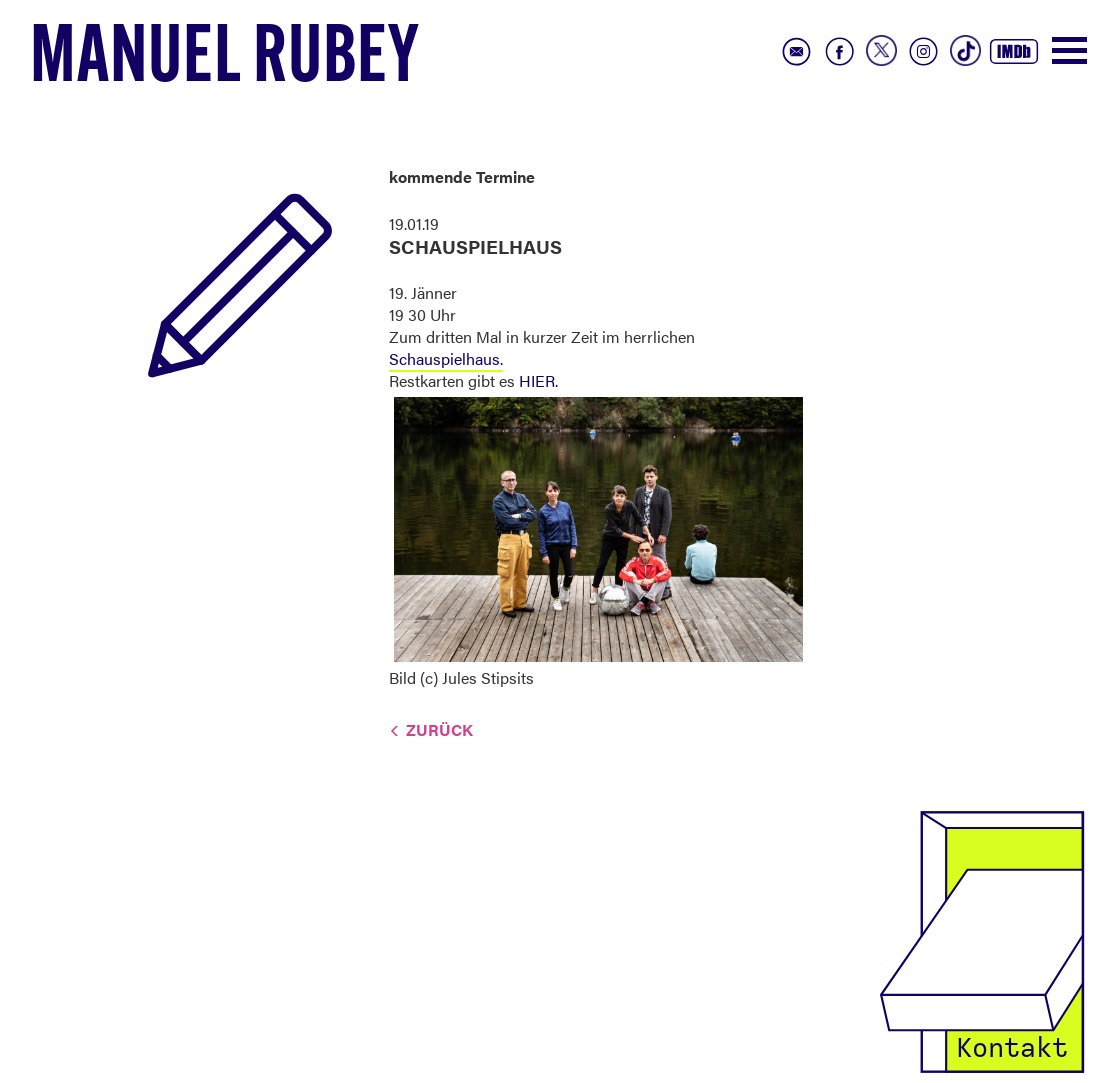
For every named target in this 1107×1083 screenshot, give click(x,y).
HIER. (538, 380)
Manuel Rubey (225, 61)
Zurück (439, 729)
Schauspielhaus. (446, 358)
